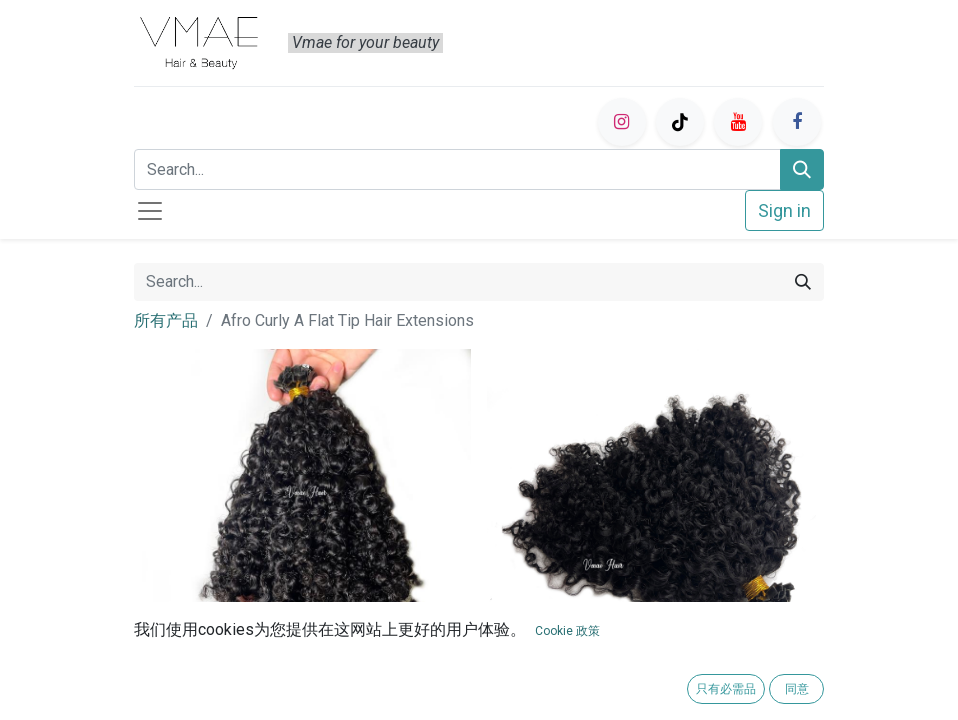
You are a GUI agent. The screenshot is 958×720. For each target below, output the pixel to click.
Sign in (784, 210)
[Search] (802, 169)
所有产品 (166, 320)
